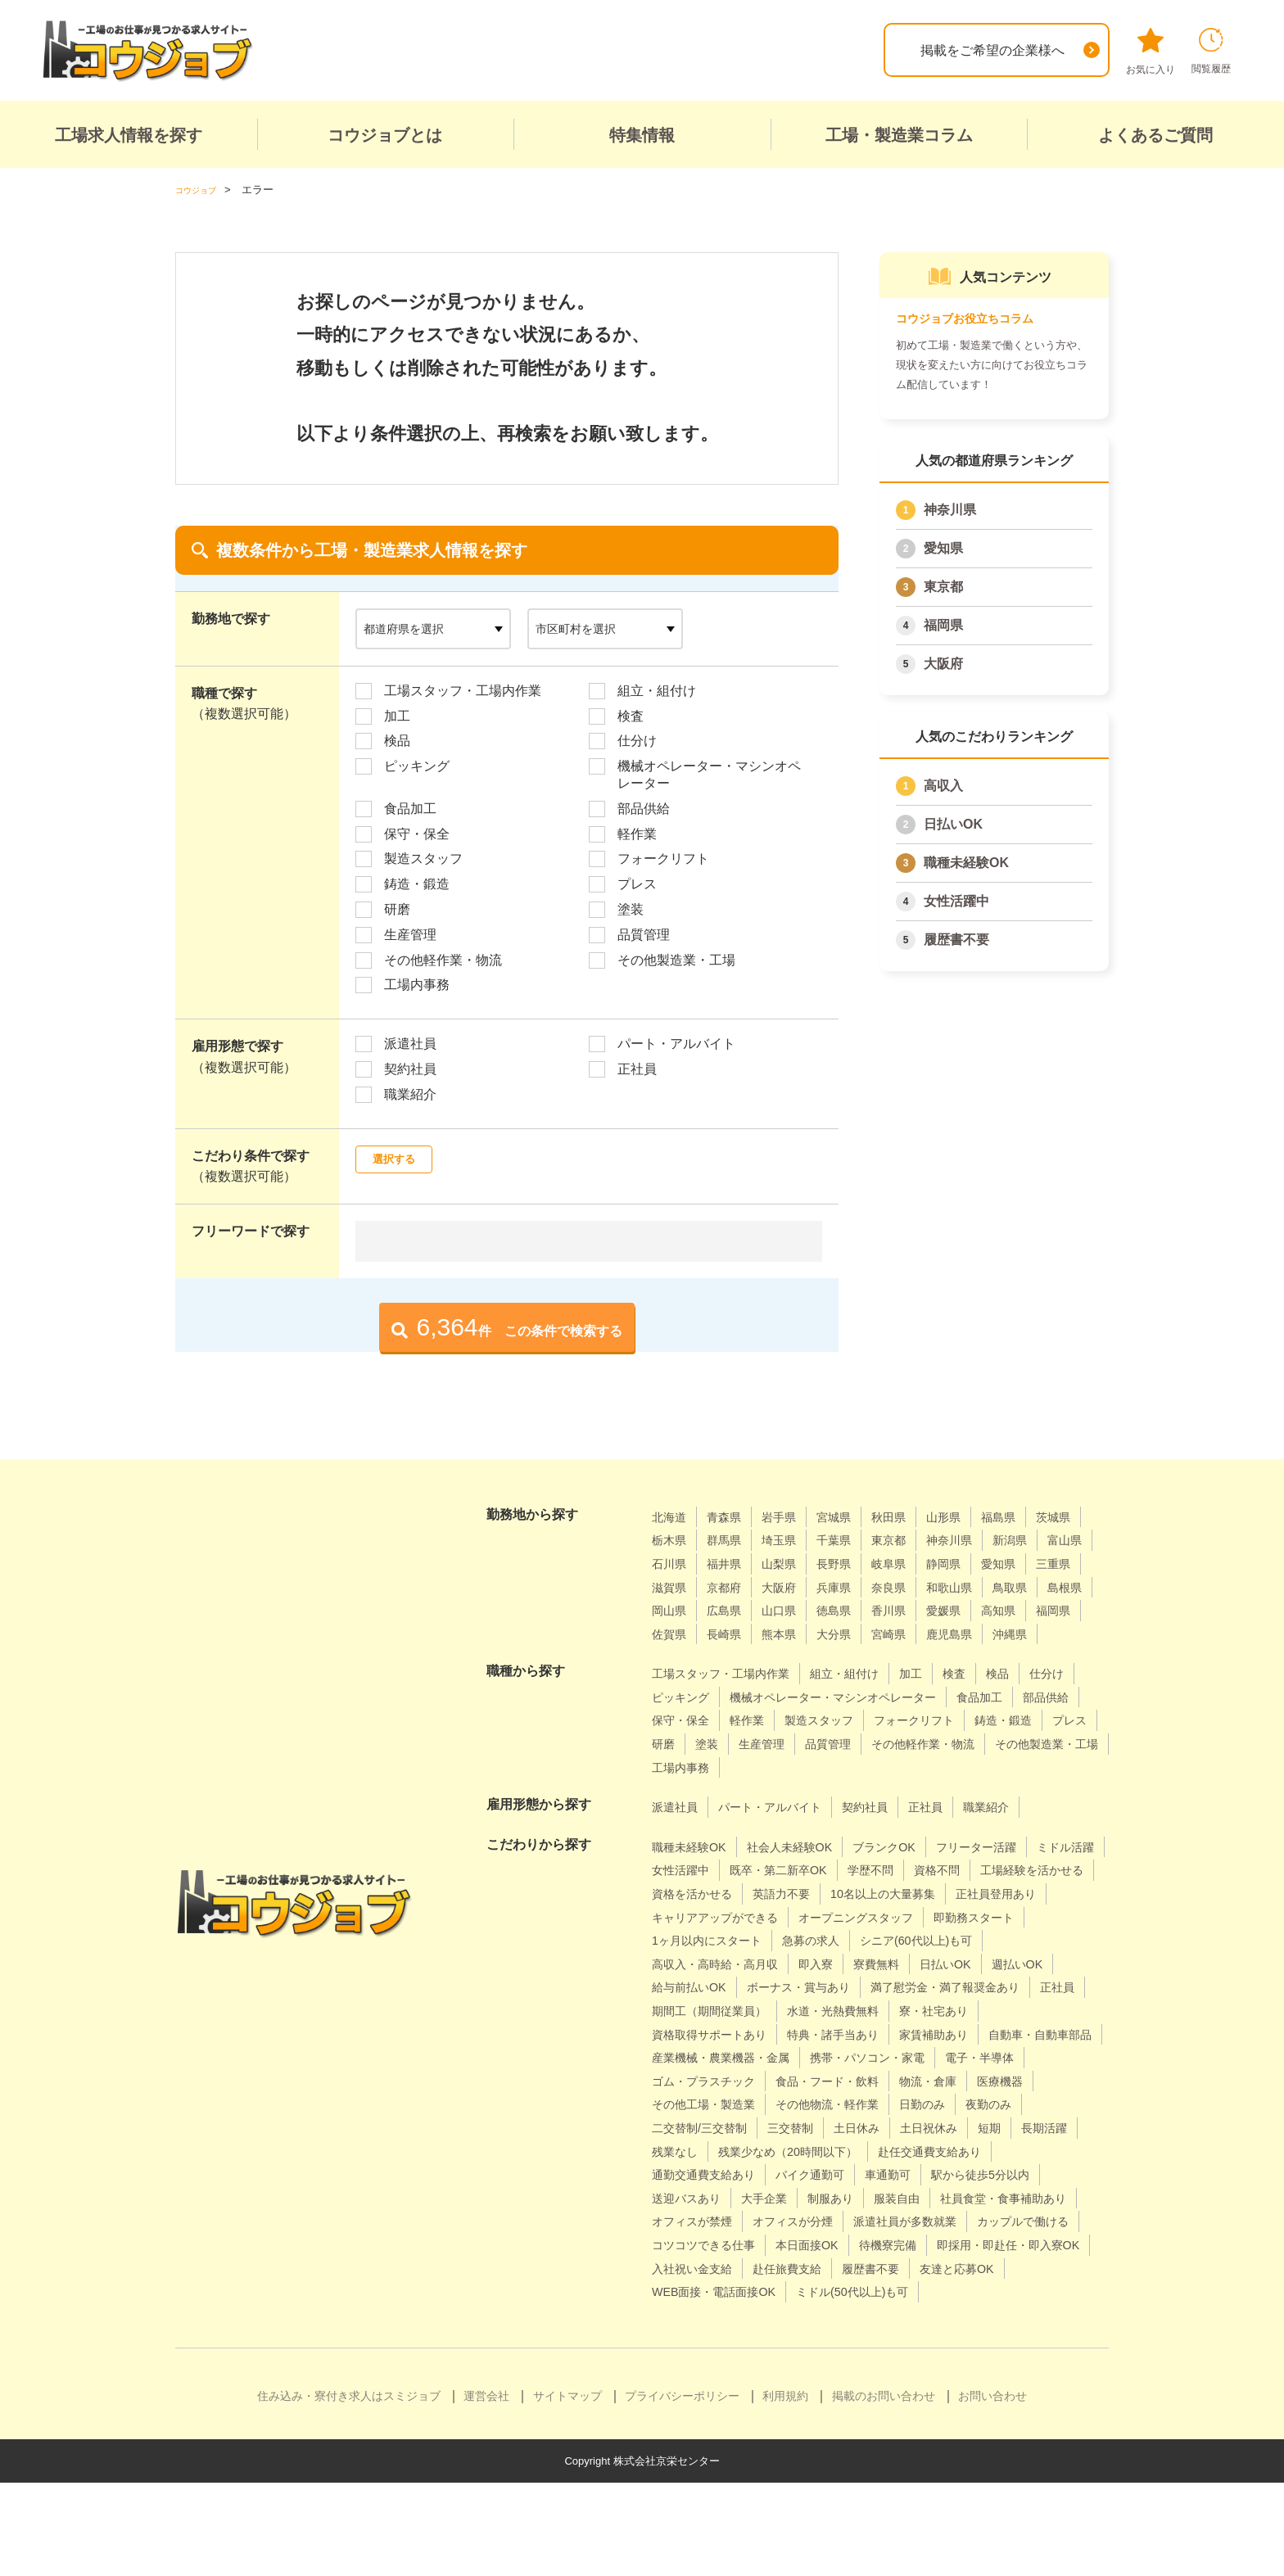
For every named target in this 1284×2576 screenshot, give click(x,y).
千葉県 (910, 1540)
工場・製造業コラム (899, 135)
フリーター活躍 (1012, 1870)
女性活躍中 (956, 901)
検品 (397, 741)
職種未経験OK (966, 863)
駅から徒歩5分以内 (880, 2245)
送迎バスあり (995, 2245)
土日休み (751, 2197)
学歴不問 (981, 1893)
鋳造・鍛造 (417, 884)
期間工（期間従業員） (717, 2057)
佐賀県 (970, 1633)
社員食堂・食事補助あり (942, 2268)
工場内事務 (417, 985)
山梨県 (910, 1563)
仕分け (637, 741)
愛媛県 (791, 1633)
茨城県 (671, 1540)
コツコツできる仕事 (836, 2314)
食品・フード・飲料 (711, 2151)
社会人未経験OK (805, 1870)
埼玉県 (850, 1540)
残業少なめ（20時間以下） (731, 2221)
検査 (630, 715)
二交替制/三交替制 (990, 2174)
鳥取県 (804, 1610)
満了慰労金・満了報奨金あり (875, 2033)
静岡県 (671, 1586)
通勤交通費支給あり (1028, 2221)
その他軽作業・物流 (443, 959)
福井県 (850, 1563)
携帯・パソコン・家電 (717, 2128)
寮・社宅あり (968, 2057)
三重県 (791, 1586)
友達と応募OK (780, 2362)
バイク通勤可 (691, 2245)
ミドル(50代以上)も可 (716, 2385)
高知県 (850, 1633)
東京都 (943, 587)
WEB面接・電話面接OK (913, 2362)
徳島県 (671, 1633)
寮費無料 (678, 2011)
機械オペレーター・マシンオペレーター (709, 774)
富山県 (731, 1563)
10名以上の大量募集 (711, 1940)
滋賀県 (850, 1586)
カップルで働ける (704, 2314)
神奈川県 (950, 510)
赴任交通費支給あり (890, 2221)
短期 (897, 2197)
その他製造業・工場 (676, 959)
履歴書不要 (956, 940)
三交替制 (678, 2197)
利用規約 (785, 2489)
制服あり (751, 2268)
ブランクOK (910, 1870)
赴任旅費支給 (986, 2338)
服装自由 (824, 2268)
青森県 (731, 1516)
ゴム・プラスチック (961, 2128)
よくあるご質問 (1155, 135)
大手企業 (678, 2268)
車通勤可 (777, 2245)
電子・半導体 (842, 2128)
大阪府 (943, 664)
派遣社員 (410, 1044)
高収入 (943, 786)
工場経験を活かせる (711, 1916)
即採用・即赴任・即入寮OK (733, 2338)
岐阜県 (1030, 1563)
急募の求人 (684, 1987)
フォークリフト (663, 858)
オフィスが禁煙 (698, 2291)
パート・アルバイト (676, 1044)
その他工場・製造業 (1008, 2151)
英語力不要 (935, 1916)
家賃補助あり (968, 2080)
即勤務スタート (849, 1963)
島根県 (864, 1610)
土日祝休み (830, 2197)
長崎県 (1030, 1633)
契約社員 (410, 1069)
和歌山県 (738, 1610)
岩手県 (791, 1516)
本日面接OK (951, 2314)
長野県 (970, 1563)
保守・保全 (417, 833)
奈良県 (671, 1610)
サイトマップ (567, 2489)
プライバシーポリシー (682, 2489)
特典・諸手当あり (855, 2080)
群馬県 (791, 1540)
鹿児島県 (857, 1657)
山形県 (970, 1516)
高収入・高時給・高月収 (958, 1987)
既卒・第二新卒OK (879, 1893)
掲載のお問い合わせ (883, 2489)
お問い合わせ (992, 2489)
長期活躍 (956, 2197)
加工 (397, 715)
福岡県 (943, 625)
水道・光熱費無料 (855, 2057)
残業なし (1029, 2197)
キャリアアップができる (976, 1940)
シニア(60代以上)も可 (802, 1987)
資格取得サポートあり (717, 2080)
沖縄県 (923, 1657)
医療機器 (902, 2151)
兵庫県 (1030, 1586)
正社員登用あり (838, 1940)
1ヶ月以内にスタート (978, 1963)
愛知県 (943, 548)
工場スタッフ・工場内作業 (462, 690)
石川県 (791, 1563)
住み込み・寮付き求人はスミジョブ (349, 2489)
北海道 (671, 1516)
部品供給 (643, 808)
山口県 (1043, 1610)
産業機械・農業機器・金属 (868, 2104)
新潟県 (671, 1563)
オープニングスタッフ (717, 1963)
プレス (637, 884)
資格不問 (1054, 1893)
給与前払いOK (924, 2011)
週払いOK (832, 2011)
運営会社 (486, 2489)
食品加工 (410, 808)
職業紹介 (410, 1093)
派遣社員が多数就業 (935, 2291)
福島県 (1030, 1516)
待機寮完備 (1040, 2314)
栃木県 (731, 1540)
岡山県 (923, 1610)
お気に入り (1150, 51)
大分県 (731, 1657)
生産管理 (410, 934)
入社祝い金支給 (881, 2338)
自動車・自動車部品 (711, 2104)
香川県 (731, 1633)
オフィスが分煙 (810, 2291)
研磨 (397, 909)
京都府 (910, 1586)
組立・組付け (656, 690)
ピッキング (417, 766)
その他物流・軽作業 (711, 2174)
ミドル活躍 (684, 1893)
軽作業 (637, 833)
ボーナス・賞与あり (711, 2033)
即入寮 (1070, 1987)
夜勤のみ (889, 2174)
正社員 (637, 1069)
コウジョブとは (385, 135)
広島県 (983, 1610)
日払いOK (953, 824)
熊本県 (671, 1657)
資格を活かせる (836, 1916)
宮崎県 (791, 1657)
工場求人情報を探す (128, 135)
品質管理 (643, 934)
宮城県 (850, 1516)
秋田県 (910, 1516)
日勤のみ (816, 2174)
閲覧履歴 (1211, 51)
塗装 (630, 909)
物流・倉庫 (823, 2151)
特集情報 (642, 135)
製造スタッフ (423, 858)
